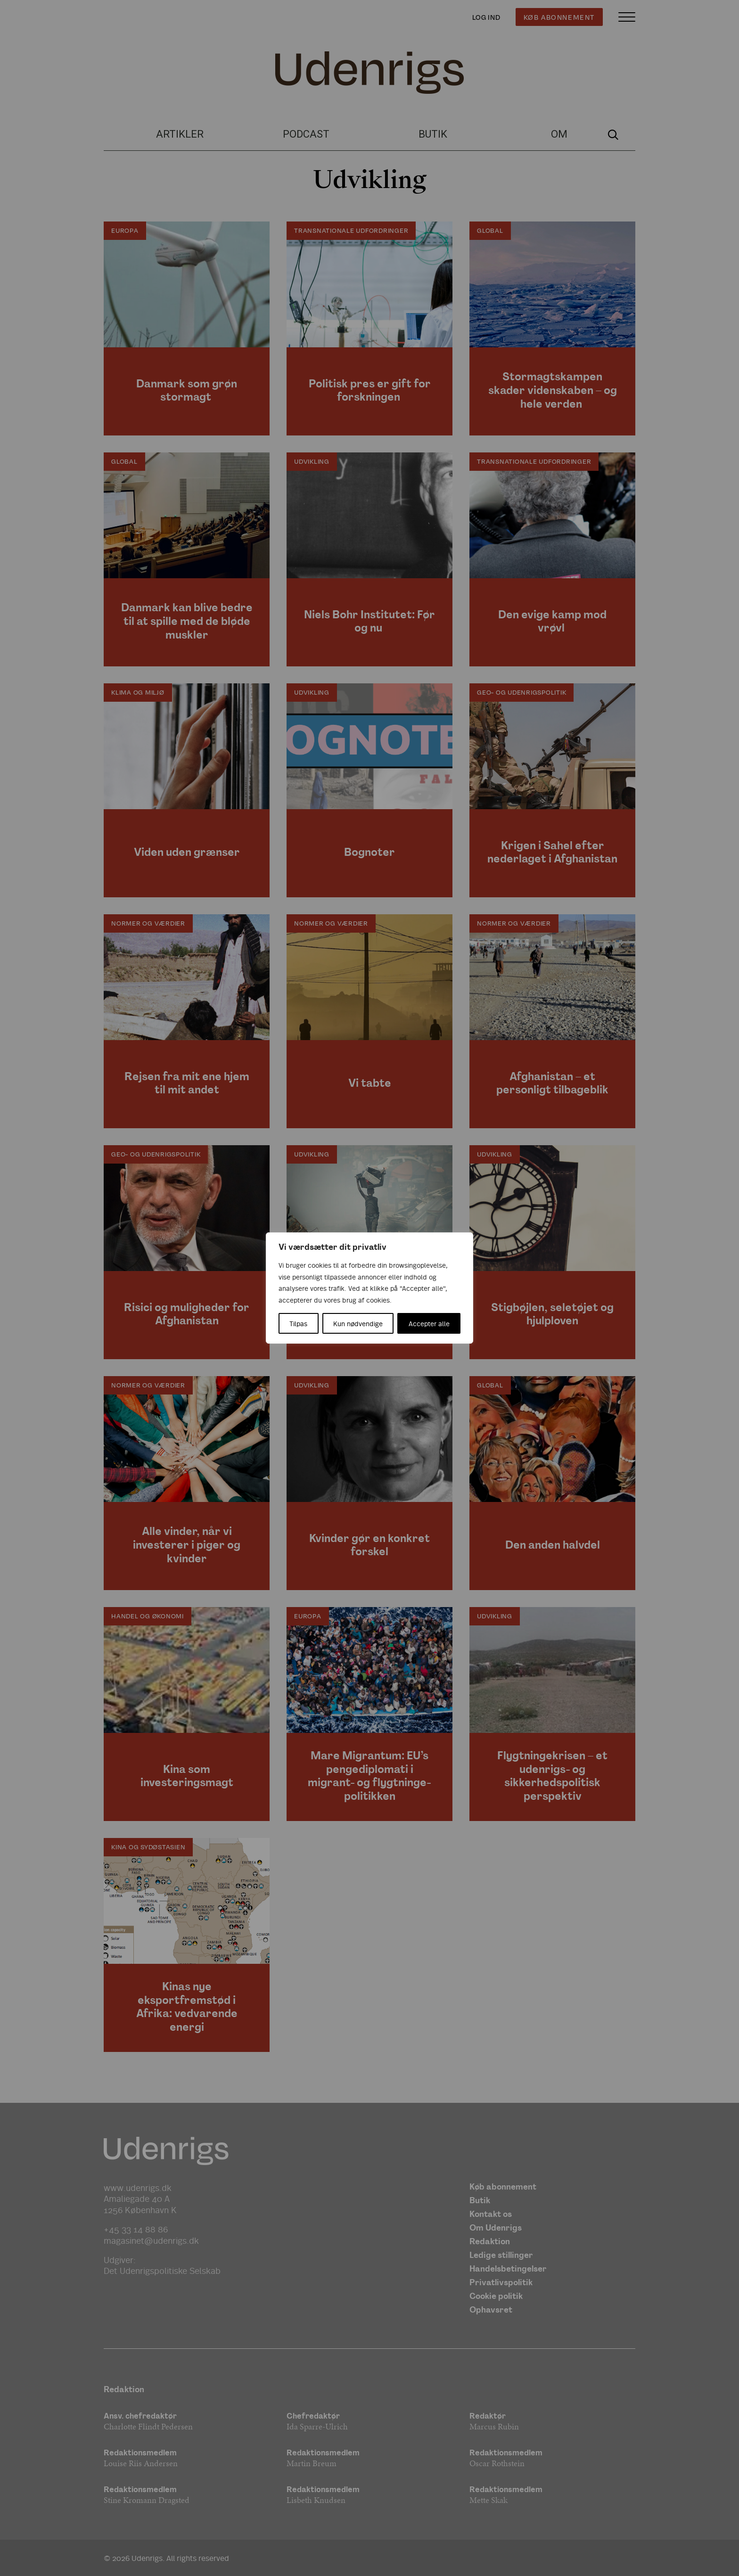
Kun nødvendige (358, 1323)
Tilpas (298, 1323)
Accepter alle (429, 1323)
